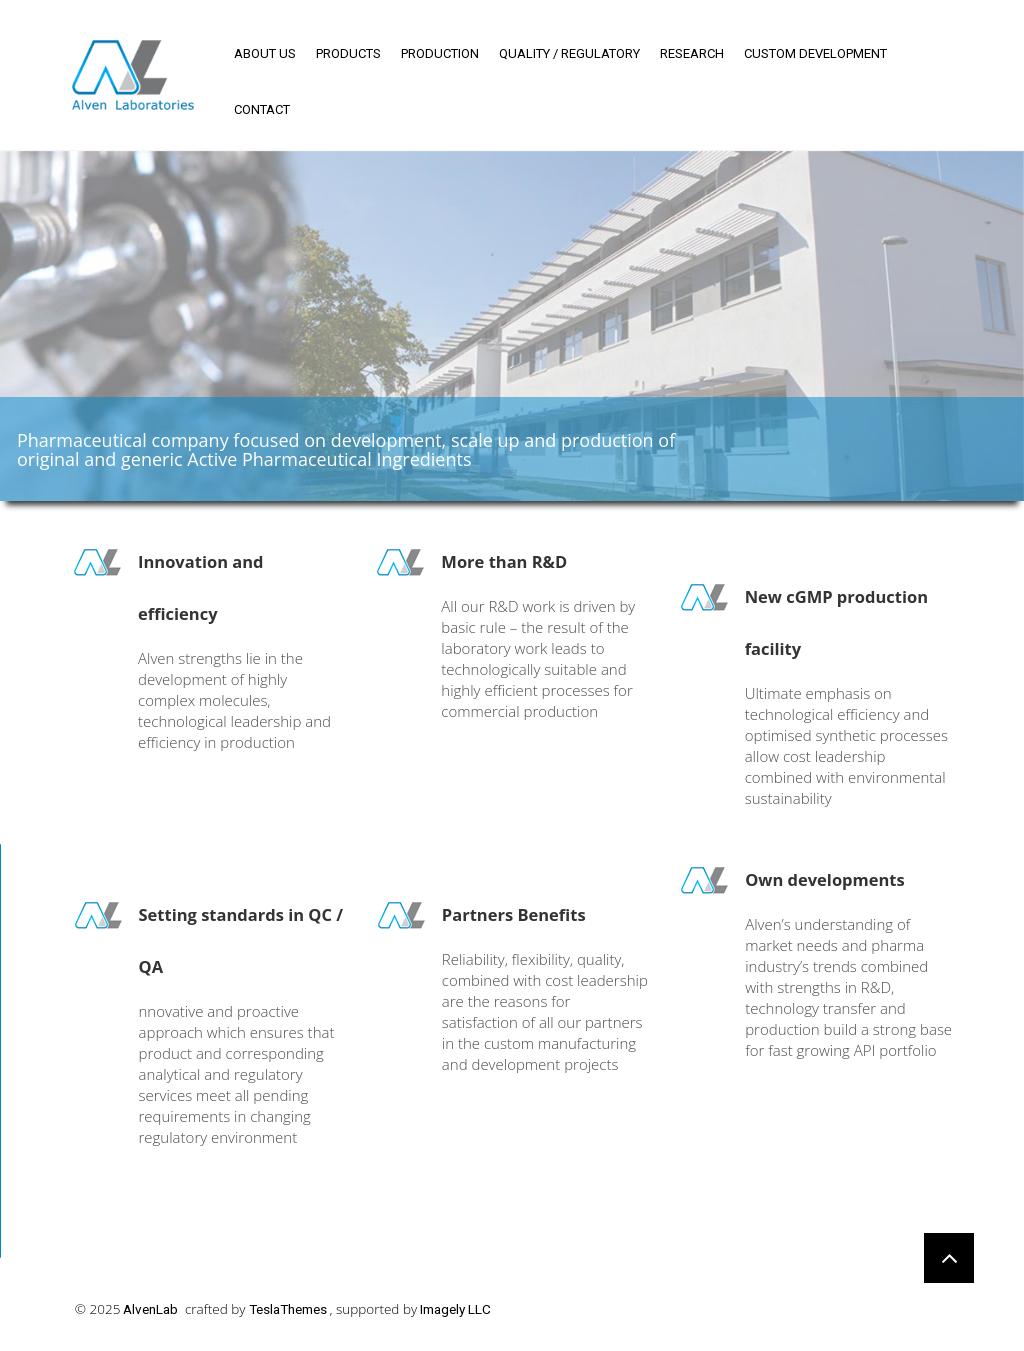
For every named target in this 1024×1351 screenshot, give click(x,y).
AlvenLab (150, 1309)
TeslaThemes (288, 1309)
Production (440, 53)
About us (265, 53)
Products (348, 53)
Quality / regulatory (569, 53)
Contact (262, 109)
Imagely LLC (455, 1309)
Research (692, 53)
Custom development (815, 53)
